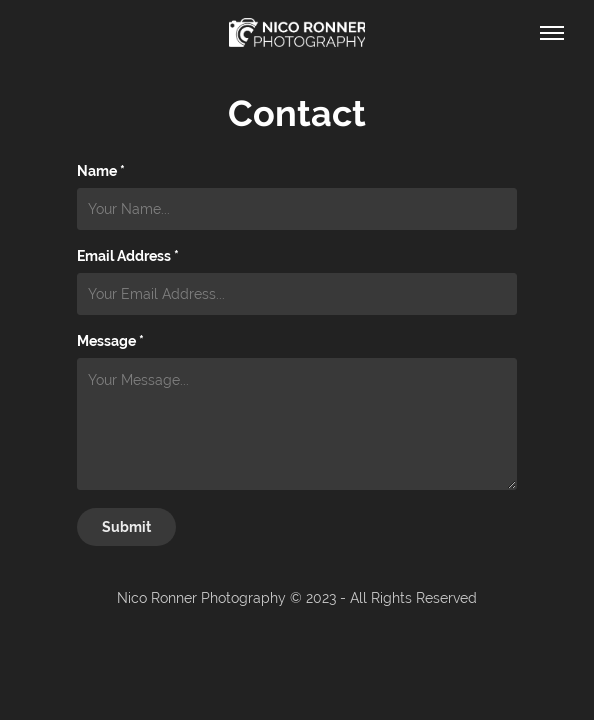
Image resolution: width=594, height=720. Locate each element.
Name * (101, 171)
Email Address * (128, 256)
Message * (110, 341)
